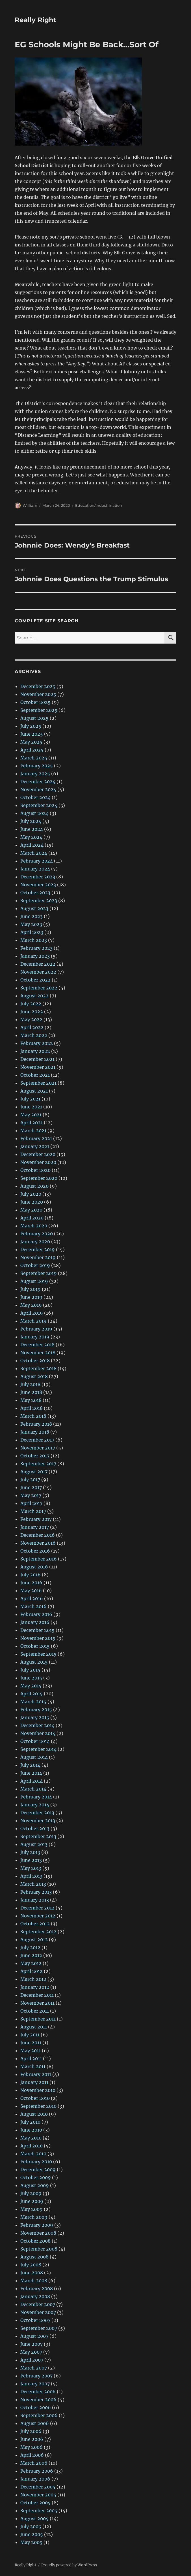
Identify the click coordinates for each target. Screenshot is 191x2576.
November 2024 (38, 789)
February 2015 (36, 1709)
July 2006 (31, 2431)
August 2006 (34, 2423)
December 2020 (37, 1154)
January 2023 (35, 956)
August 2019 (34, 1281)
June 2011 (30, 2042)
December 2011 (37, 1995)
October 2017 (34, 1456)
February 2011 (35, 2074)
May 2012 (31, 1963)
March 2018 (33, 1416)
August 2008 (34, 2257)
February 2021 (36, 1138)
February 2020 (36, 1233)
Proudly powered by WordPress (69, 2565)
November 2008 (38, 2233)
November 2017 (37, 1448)
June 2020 (31, 1202)
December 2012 (37, 1908)
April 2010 (31, 2146)
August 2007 (34, 2336)
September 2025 (38, 710)
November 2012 (37, 1916)
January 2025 (35, 773)
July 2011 (30, 2035)
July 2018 (30, 1384)
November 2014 (37, 1733)
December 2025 (37, 686)
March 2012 (33, 1979)
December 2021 (37, 1059)
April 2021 (31, 1122)
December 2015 (37, 1630)
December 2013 (37, 1812)
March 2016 (33, 1606)
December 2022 (37, 964)
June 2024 (31, 829)
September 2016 (38, 1559)
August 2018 (34, 1376)
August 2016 (34, 1567)
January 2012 (34, 1987)
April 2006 (32, 2455)
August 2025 (34, 718)
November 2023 (38, 884)
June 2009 (31, 2201)
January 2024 (35, 869)
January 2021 (34, 1146)
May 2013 (30, 1868)
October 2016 (35, 1551)
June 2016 (31, 1582)
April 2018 (31, 1408)
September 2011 (38, 2019)
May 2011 (30, 2050)
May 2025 (31, 742)
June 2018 (31, 1392)
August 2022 (34, 996)
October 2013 (34, 1828)
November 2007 (38, 2312)
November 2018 (37, 1352)
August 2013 (33, 1844)
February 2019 (36, 1329)
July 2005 (30, 2526)
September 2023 (38, 900)
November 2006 (38, 2399)
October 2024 (35, 797)
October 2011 (34, 2011)
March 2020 (33, 1226)
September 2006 (39, 2415)
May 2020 (31, 1210)
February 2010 (36, 2161)
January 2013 (34, 1900)
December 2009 (38, 2169)
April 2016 (31, 1598)
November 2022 (38, 972)
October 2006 (35, 2407)
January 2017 (34, 1527)
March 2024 (33, 853)
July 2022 (30, 1003)
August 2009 (34, 2185)
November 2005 (38, 2495)
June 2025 (31, 734)
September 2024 (38, 805)
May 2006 (31, 2447)
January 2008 (35, 2296)
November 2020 (38, 1162)
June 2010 (31, 2130)
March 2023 (33, 940)
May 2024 (31, 837)
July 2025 (30, 726)
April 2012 (31, 1971)
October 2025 (35, 702)
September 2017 (38, 1463)
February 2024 (36, 861)
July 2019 (30, 1289)
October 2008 (35, 2241)
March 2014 (33, 1789)
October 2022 (35, 980)
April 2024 (32, 845)
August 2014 (34, 1757)
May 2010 (31, 2138)
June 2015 (31, 1678)
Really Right (35, 20)
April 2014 (31, 1781)
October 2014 (35, 1741)
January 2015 (34, 1717)
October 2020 (35, 1170)
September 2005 (38, 2510)
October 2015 (35, 1646)
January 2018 (34, 1432)
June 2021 (31, 1107)
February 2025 (36, 765)
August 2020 (34, 1186)
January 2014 (34, 1805)
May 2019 (31, 1305)
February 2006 (36, 2471)
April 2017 (31, 1503)
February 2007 (36, 2376)
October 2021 (35, 1075)
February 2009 (36, 2225)
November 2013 (37, 1820)
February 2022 (36, 1043)
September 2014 (38, 1749)
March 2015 (33, 1701)
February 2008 (36, 2288)
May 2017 (30, 1495)
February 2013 (36, 1892)
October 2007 (35, 2320)
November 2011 (37, 2003)
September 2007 (38, 2328)
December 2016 (37, 1535)
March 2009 (33, 2217)
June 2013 (31, 1860)
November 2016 (38, 1543)
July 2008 (30, 2265)
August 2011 (33, 2027)
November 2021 (37, 1067)
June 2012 (31, 1955)
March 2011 (32, 2066)
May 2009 (31, 2209)
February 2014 (36, 1797)
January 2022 (35, 1051)
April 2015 (31, 1693)
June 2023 (31, 916)
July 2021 (30, 1099)
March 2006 (33, 2463)
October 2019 (35, 1265)
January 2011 (34, 2082)
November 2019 (38, 1257)
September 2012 (38, 1931)
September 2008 (38, 2249)
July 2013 (30, 1852)
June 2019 (31, 1297)
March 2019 (33, 1321)
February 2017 (36, 1519)
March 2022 (33, 1035)
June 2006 (31, 2439)
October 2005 (35, 2502)
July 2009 (31, 2193)
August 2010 (34, 2114)
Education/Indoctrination (98, 505)
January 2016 (34, 1622)
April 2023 (31, 932)
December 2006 (38, 2391)
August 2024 (34, 813)
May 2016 (31, 1590)
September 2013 (38, 1836)
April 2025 (32, 750)
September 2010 (38, 2106)
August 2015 (34, 1662)
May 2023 (31, 924)
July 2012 (30, 1947)
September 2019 (38, 1273)
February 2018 (36, 1424)
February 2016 (36, 1614)
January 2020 (35, 1241)
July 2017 (30, 1479)
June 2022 (31, 1011)
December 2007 (37, 2304)
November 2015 (37, 1638)
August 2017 (33, 1471)
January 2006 (35, 2479)
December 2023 (37, 877)
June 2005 (31, 2534)
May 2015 (31, 1686)
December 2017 (37, 1440)
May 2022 (31, 1019)
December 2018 (37, 1344)
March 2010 (33, 2153)
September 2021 (38, 1083)
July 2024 (30, 821)
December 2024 (37, 781)
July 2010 (30, 2122)
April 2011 (31, 2058)
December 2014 (37, 1725)
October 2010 (35, 2098)
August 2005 (34, 2518)
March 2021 (33, 1130)
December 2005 (37, 2487)
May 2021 (31, 1114)
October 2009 (35, 2177)
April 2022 (32, 1027)
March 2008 (33, 2280)
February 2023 (36, 948)
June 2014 (31, 1773)
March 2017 (33, 1511)
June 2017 (31, 1487)
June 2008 (31, 2272)
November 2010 (37, 2090)
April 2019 (31, 1313)
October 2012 (35, 1923)
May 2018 (31, 1400)
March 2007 (33, 2368)
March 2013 (33, 1884)
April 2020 (32, 1218)
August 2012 (34, 1939)
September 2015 (38, 1654)
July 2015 (30, 1670)
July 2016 (30, 1574)
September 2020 (38, 1178)
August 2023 (34, 908)
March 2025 (33, 758)
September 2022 (38, 988)
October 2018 (35, 1360)
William (30, 505)
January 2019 (34, 1337)
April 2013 (31, 1876)
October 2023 (35, 892)
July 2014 (30, 1765)
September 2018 (38, 1368)
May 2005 (31, 2542)
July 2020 (30, 1194)
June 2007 (31, 2344)
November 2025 (38, 694)
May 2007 (31, 2352)
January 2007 (35, 2383)
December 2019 (37, 1249)
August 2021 (34, 1091)
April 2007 (31, 2360)
